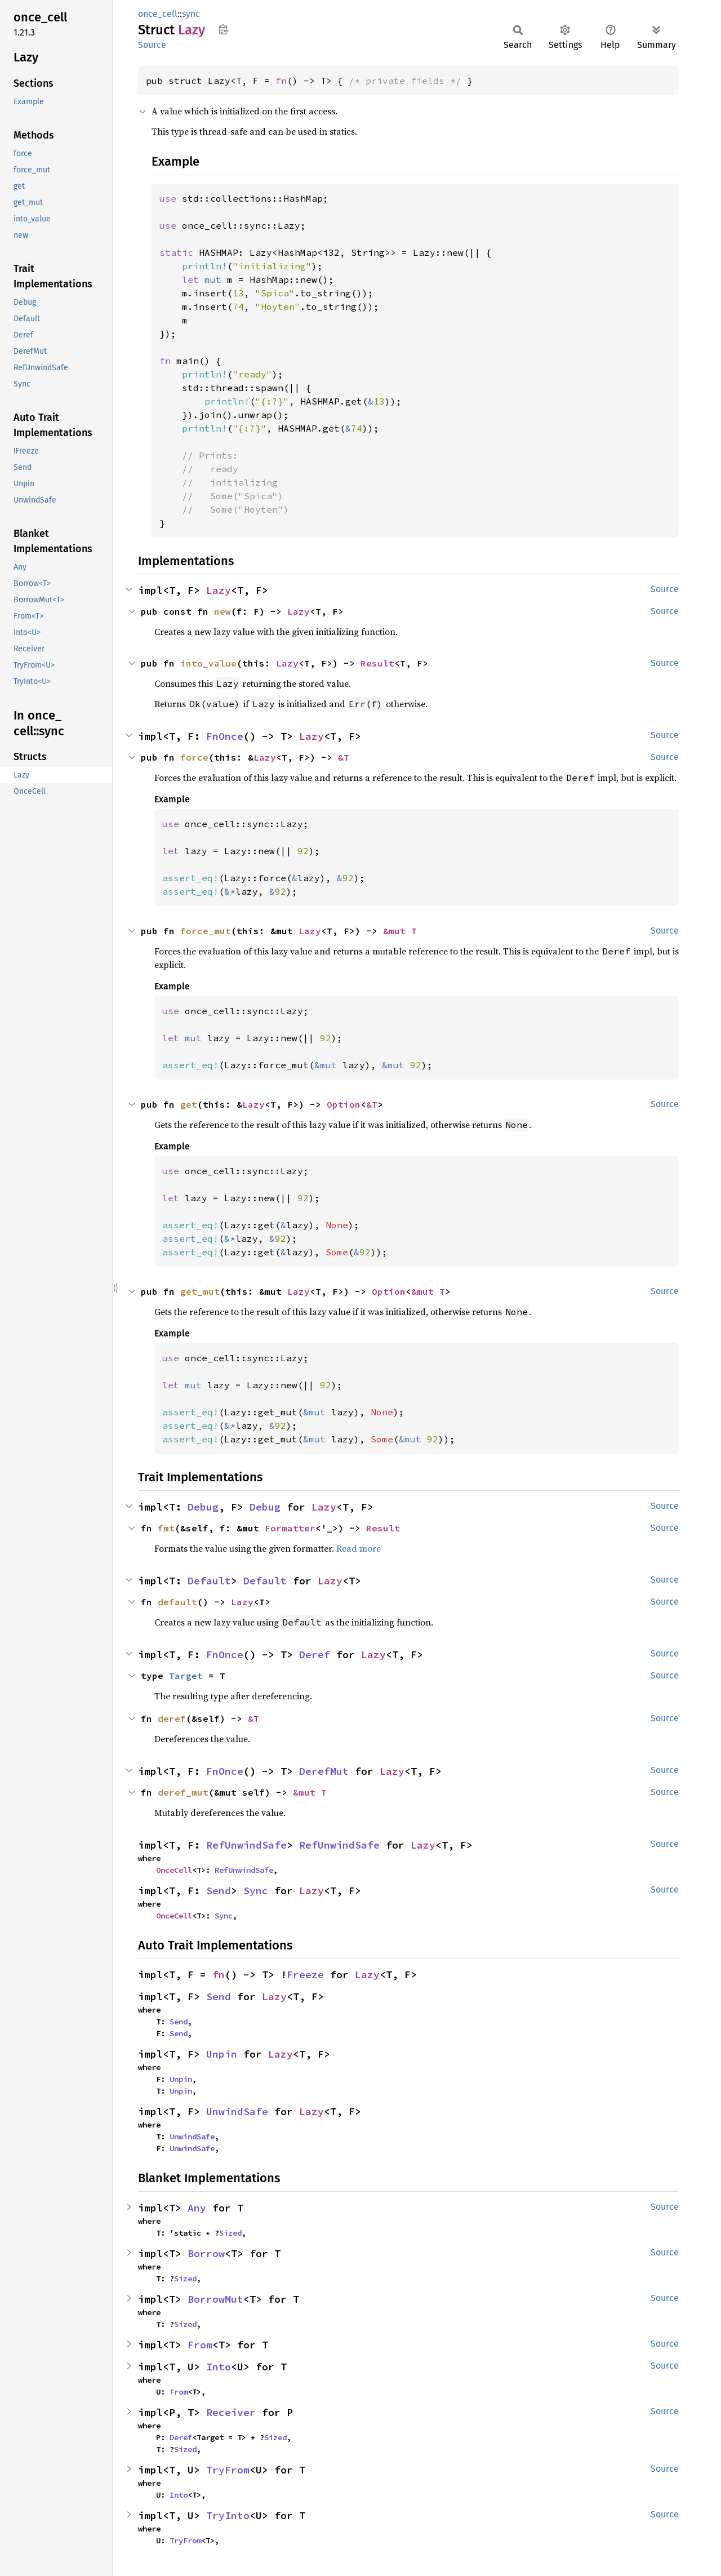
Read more (358, 1548)
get (188, 1104)
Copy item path (223, 29)
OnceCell (174, 1870)
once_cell (157, 13)
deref (172, 1718)
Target (186, 1675)
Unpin (221, 2054)
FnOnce (224, 736)
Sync (255, 1890)
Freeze (305, 1974)
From (200, 2344)
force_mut (205, 930)
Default (209, 1580)
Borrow (206, 2253)
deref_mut (183, 1792)
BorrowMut (215, 2299)
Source (152, 44)
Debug (203, 1506)
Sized (230, 2233)
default (177, 1601)
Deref (314, 1654)
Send (218, 1890)
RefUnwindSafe (246, 1844)
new (222, 611)
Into (218, 2366)
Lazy (218, 590)
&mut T (400, 930)
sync (191, 13)
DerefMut (324, 1771)
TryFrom (228, 2469)
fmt (166, 1528)
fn (281, 80)
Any (197, 2207)
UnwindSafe (237, 2111)
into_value (208, 663)
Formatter (290, 1528)
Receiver (231, 2412)
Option (343, 1104)
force (194, 757)
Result (377, 663)
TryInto (228, 2515)
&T (343, 757)
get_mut (200, 1291)
